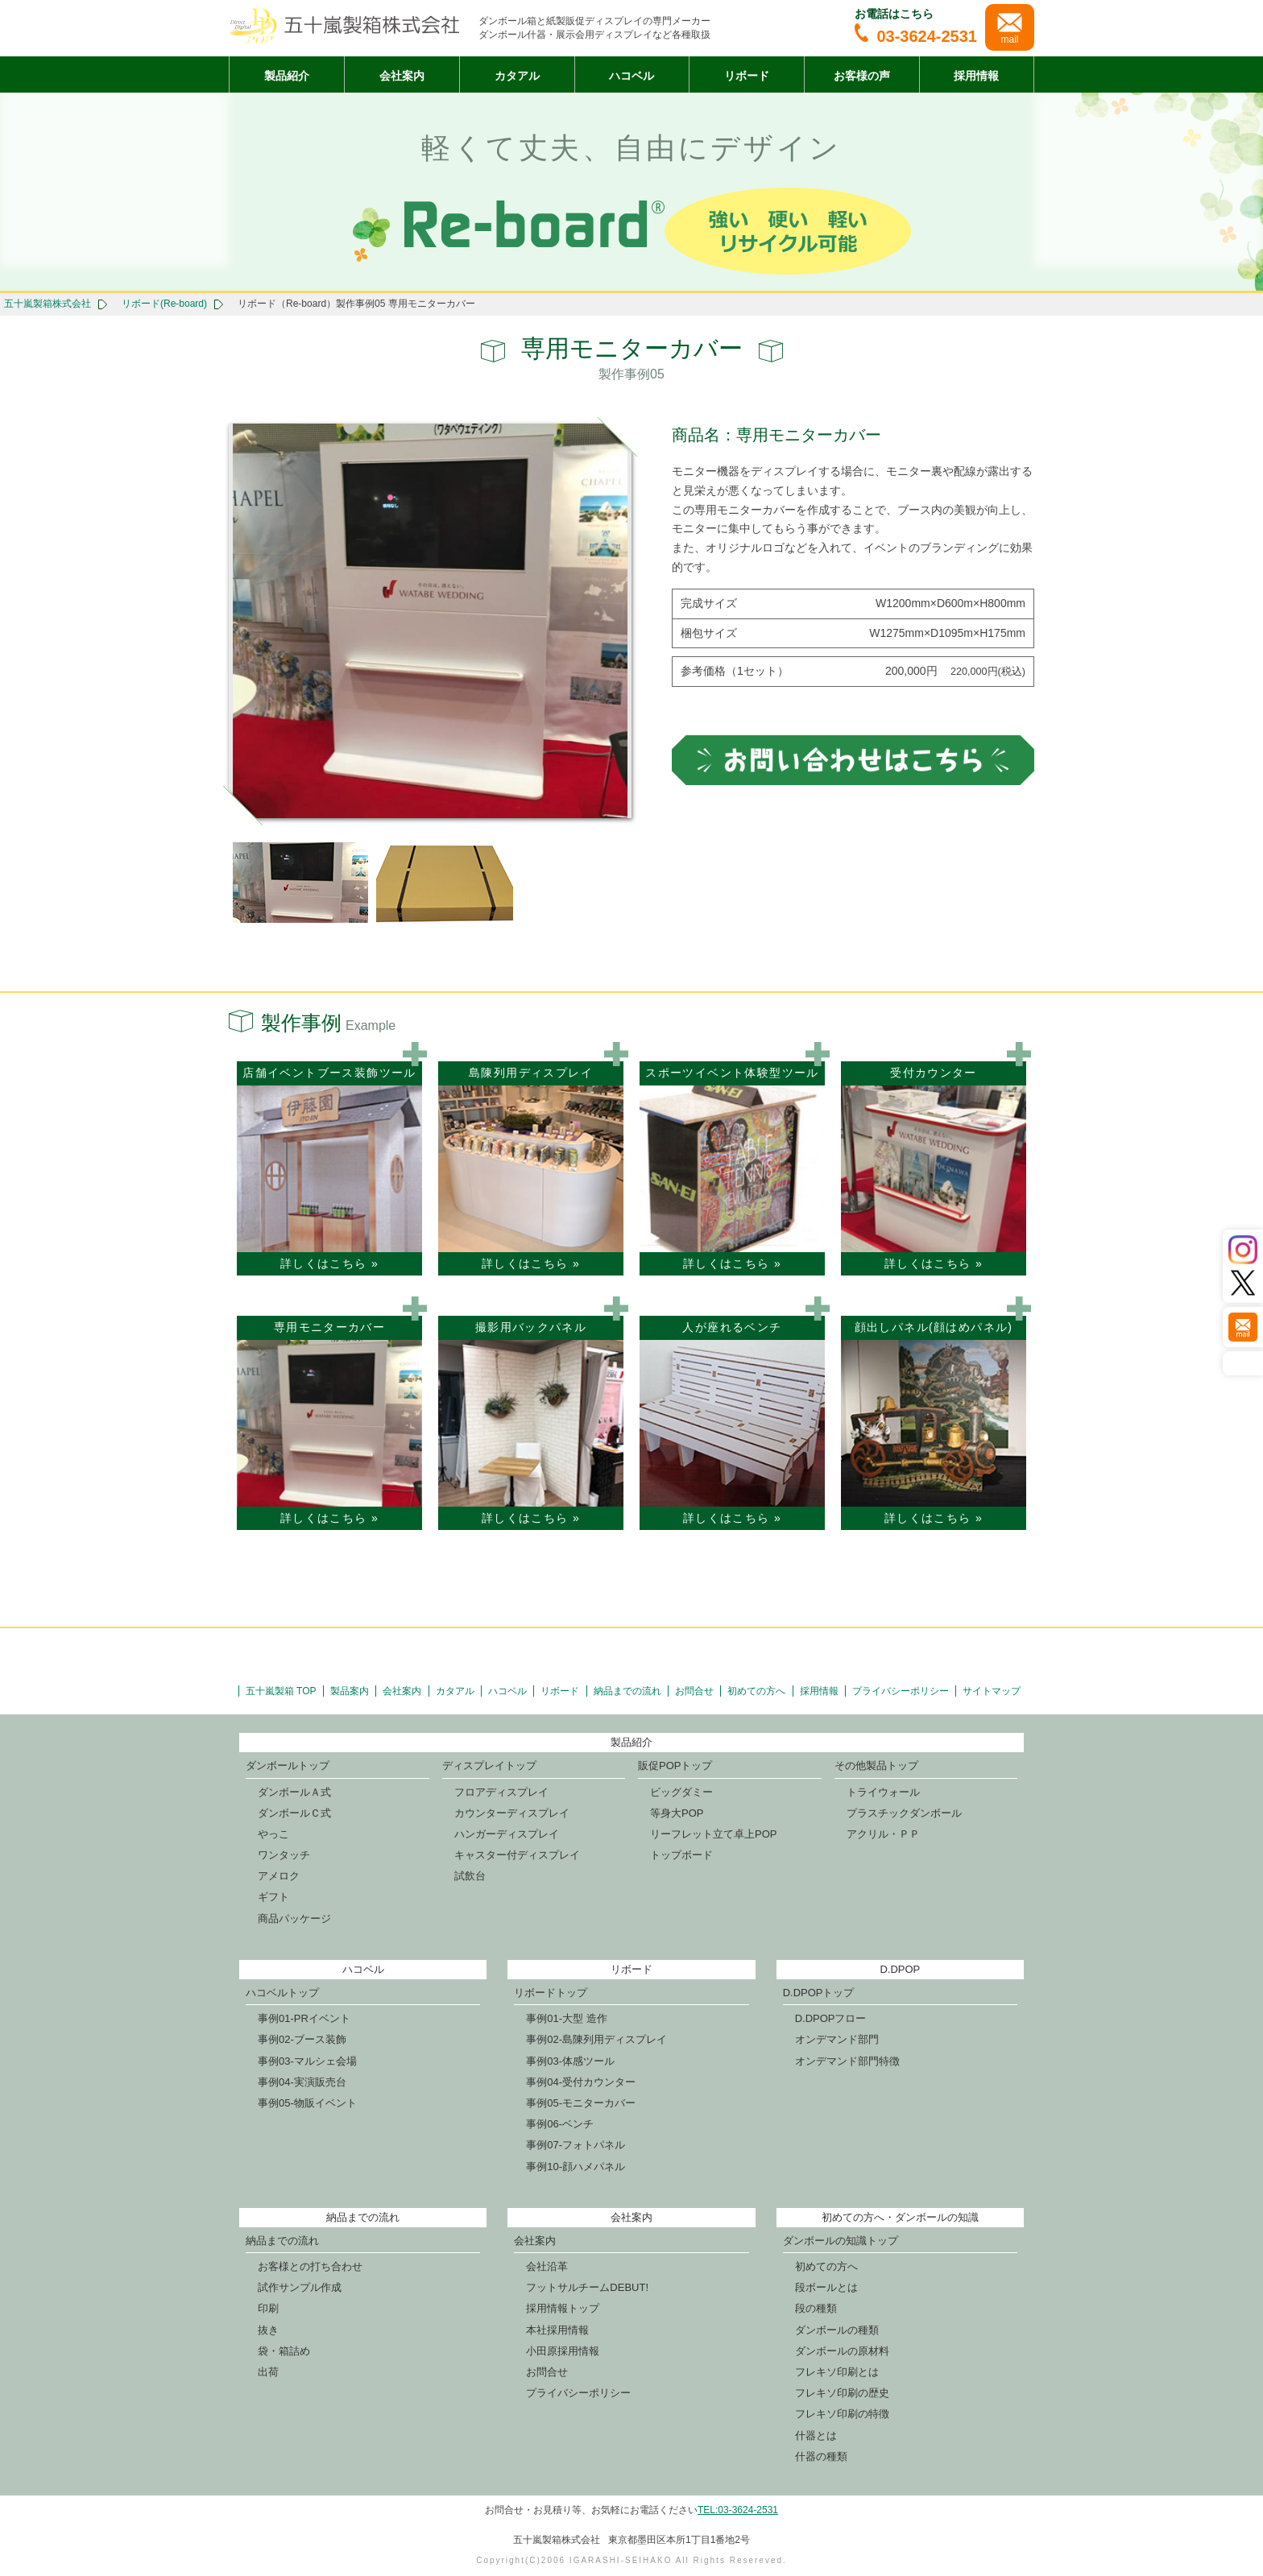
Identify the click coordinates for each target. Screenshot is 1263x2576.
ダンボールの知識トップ (840, 2241)
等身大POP (676, 1813)
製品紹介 (286, 75)
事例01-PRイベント (304, 2018)
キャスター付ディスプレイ (517, 1855)
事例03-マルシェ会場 (307, 2061)
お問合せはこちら (853, 759)
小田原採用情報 (562, 2351)
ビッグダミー (681, 1792)
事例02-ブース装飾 (302, 2039)
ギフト (273, 1897)
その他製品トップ (876, 1765)
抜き (268, 2330)
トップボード (681, 1855)
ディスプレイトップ (489, 1765)
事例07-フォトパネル (575, 2145)
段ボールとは (826, 2287)
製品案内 (349, 1691)
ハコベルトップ (282, 1993)
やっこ (273, 1834)
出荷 (268, 2372)
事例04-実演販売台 (302, 2082)
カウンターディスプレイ (511, 1813)
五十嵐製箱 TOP (281, 1691)
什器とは (816, 2435)
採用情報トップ (562, 2308)
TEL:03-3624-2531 (738, 2510)
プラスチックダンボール (904, 1813)
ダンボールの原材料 (842, 2351)
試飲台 (470, 1876)
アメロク (279, 1876)
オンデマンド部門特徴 (847, 2061)
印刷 (268, 2308)
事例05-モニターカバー (581, 2103)
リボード (746, 75)
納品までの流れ (627, 1691)
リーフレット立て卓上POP (713, 1834)
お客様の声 (862, 75)
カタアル (517, 75)
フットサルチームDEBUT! (587, 2287)
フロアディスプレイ (501, 1792)
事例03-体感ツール (570, 2061)
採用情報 (976, 75)
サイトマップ (992, 1691)
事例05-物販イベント (307, 2103)
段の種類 (816, 2308)
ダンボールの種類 (837, 2330)
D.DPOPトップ (819, 1993)
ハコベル (631, 75)
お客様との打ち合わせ (310, 2266)
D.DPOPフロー (831, 2018)
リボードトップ (550, 1993)
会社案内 (401, 75)
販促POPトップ (675, 1765)
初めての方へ (756, 1691)
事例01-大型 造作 (566, 2018)
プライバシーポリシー (900, 1691)
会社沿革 (547, 2266)
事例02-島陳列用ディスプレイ (596, 2039)
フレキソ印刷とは (837, 2372)
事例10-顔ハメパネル (575, 2166)
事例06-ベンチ (560, 2124)
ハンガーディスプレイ (506, 1834)
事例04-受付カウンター (581, 2082)
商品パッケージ (294, 1918)
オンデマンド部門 (837, 2039)
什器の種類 (821, 2456)
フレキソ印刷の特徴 (842, 2414)
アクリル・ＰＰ (883, 1834)
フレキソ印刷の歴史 (842, 2393)
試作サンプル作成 (300, 2287)
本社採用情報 (557, 2330)
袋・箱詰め (284, 2351)
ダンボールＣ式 (294, 1813)
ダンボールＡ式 (294, 1792)
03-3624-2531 (916, 36)
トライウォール (883, 1792)
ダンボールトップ (287, 1765)
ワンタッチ (284, 1855)
